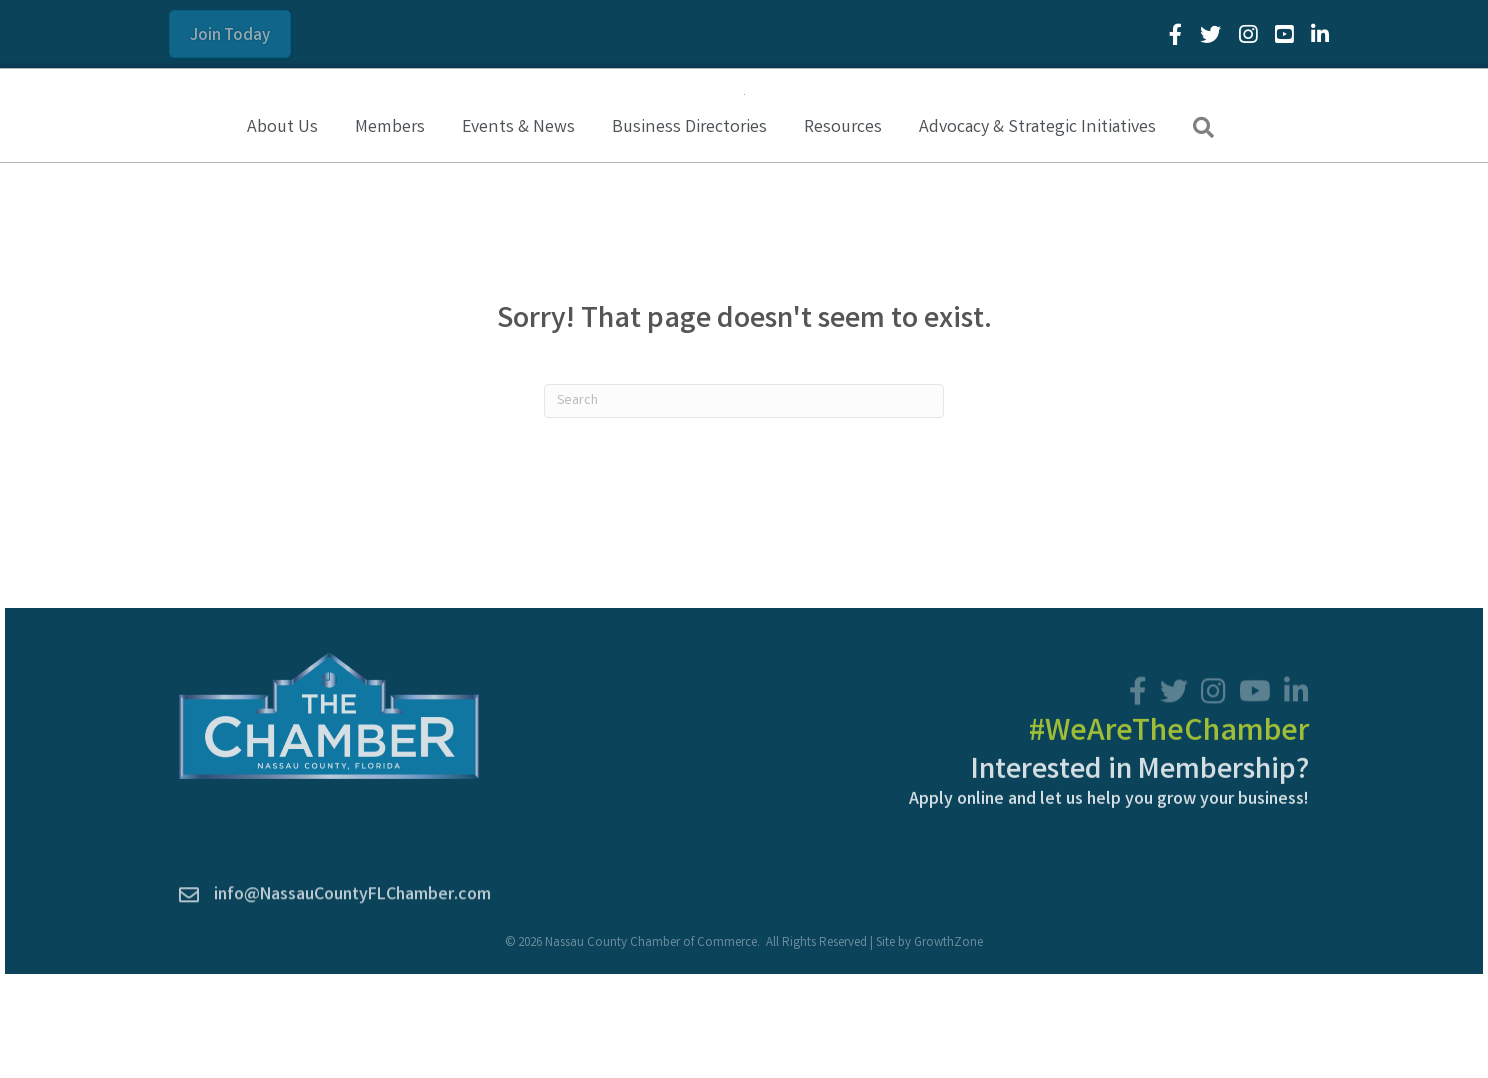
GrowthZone (948, 1047)
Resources (843, 233)
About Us (282, 233)
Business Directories (689, 233)
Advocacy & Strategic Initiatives (1037, 233)
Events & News (518, 233)
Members (390, 233)
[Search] (744, 506)
